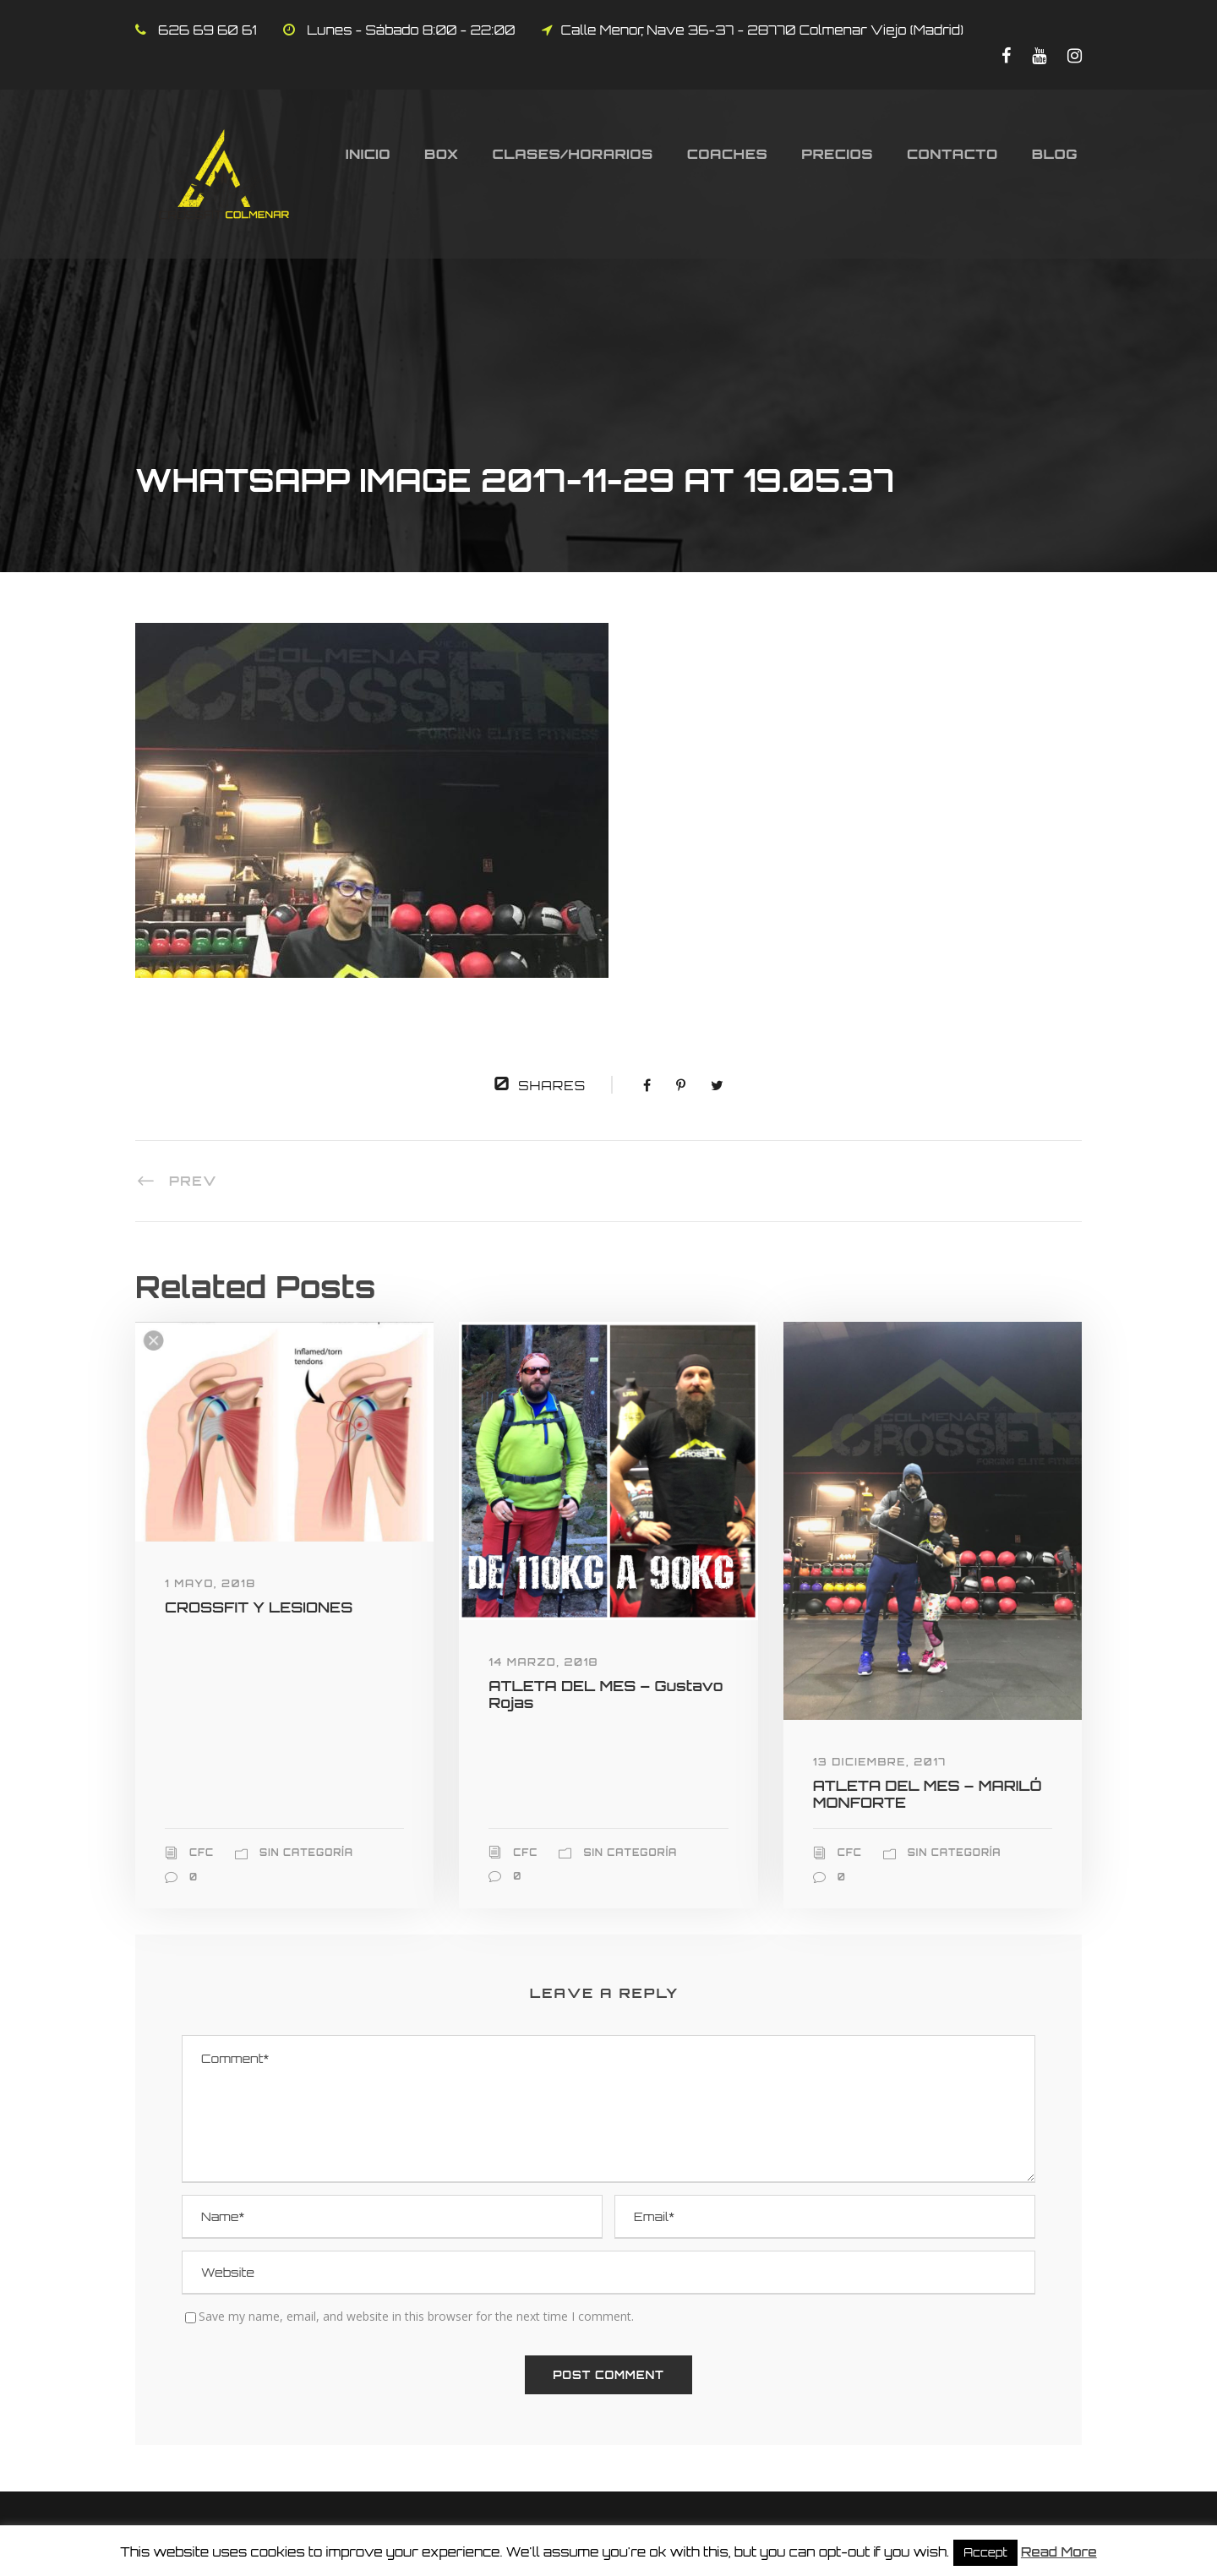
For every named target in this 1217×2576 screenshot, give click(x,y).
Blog (1055, 153)
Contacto (952, 153)
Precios (837, 153)
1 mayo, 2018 (210, 1583)
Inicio (368, 153)
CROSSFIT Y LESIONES (258, 1607)
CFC (201, 1852)
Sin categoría (306, 1852)
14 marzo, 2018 (543, 1662)
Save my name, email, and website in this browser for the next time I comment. (416, 2316)
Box (441, 153)
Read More (1059, 2552)
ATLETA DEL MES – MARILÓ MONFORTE (927, 1793)
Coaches (727, 153)
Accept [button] (985, 2552)
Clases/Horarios (573, 153)
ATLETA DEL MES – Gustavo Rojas (605, 1694)
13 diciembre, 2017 (880, 1761)
